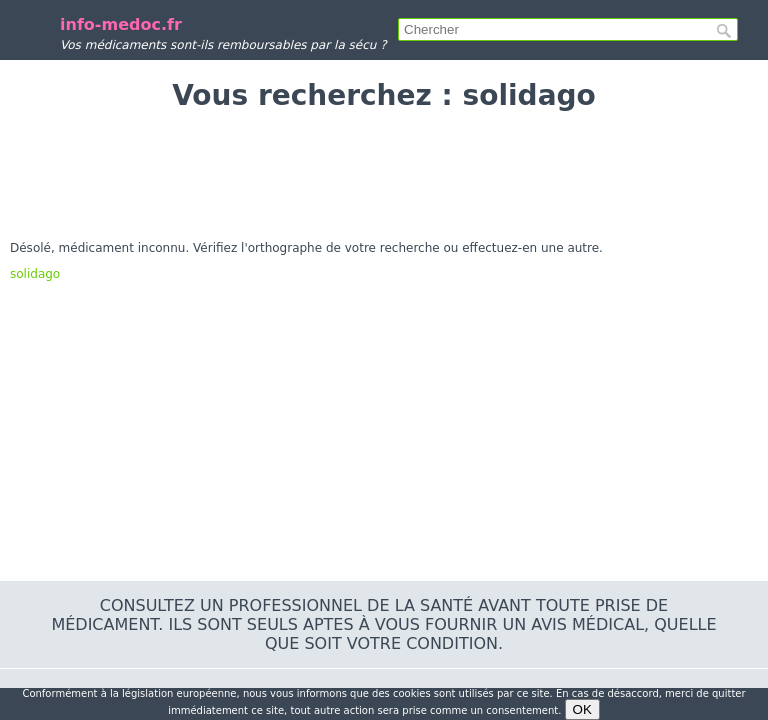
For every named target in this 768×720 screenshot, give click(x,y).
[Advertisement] (384, 176)
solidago (35, 274)
